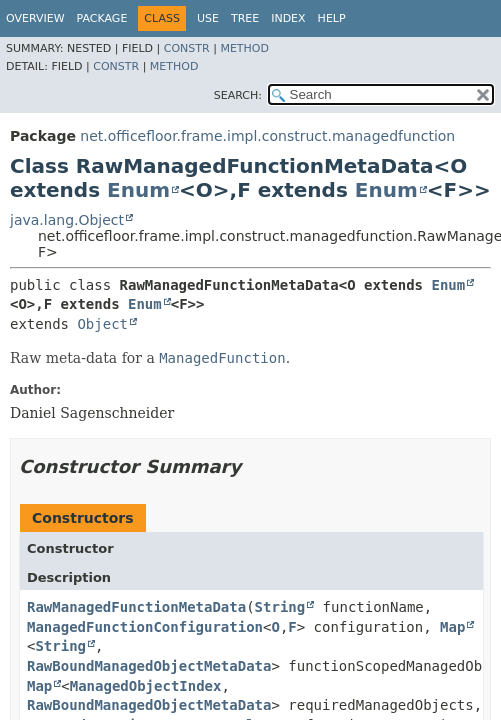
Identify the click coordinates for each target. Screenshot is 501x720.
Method (244, 48)
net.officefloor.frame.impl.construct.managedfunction (267, 136)
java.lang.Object (67, 220)
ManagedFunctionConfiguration (145, 627)
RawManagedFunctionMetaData (136, 607)
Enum (138, 190)
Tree (245, 18)
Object (102, 324)
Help (332, 18)
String (280, 607)
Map (452, 627)
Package (102, 18)
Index (288, 18)
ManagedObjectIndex (146, 686)
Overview (35, 18)
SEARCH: (238, 95)
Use (208, 18)
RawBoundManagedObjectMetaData (149, 666)
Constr (187, 48)
